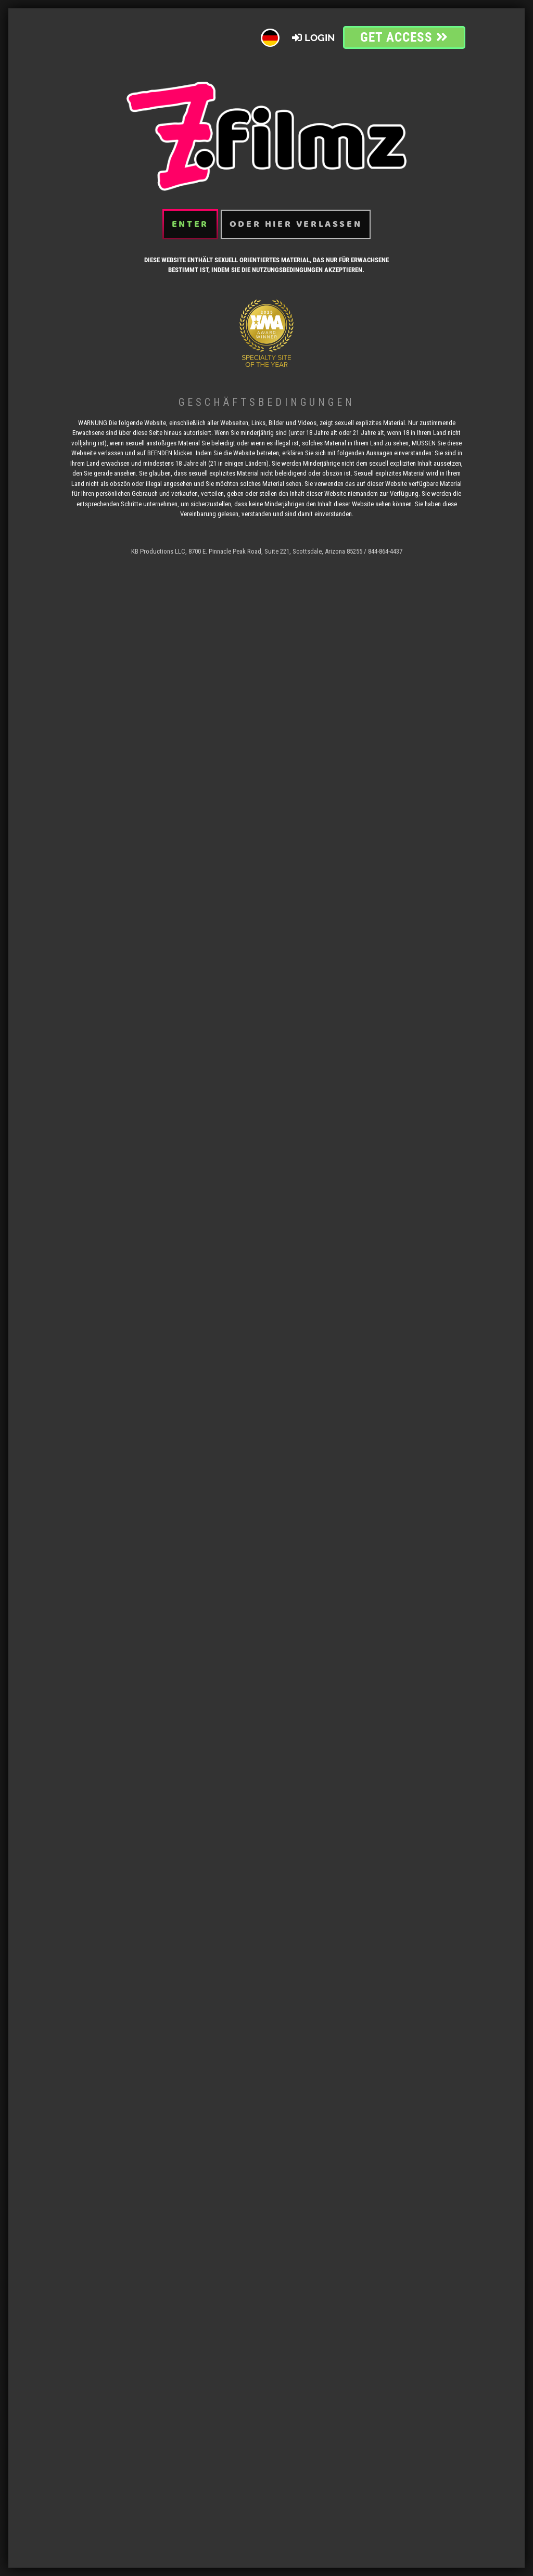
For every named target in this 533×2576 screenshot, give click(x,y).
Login (313, 22)
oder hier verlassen (296, 209)
